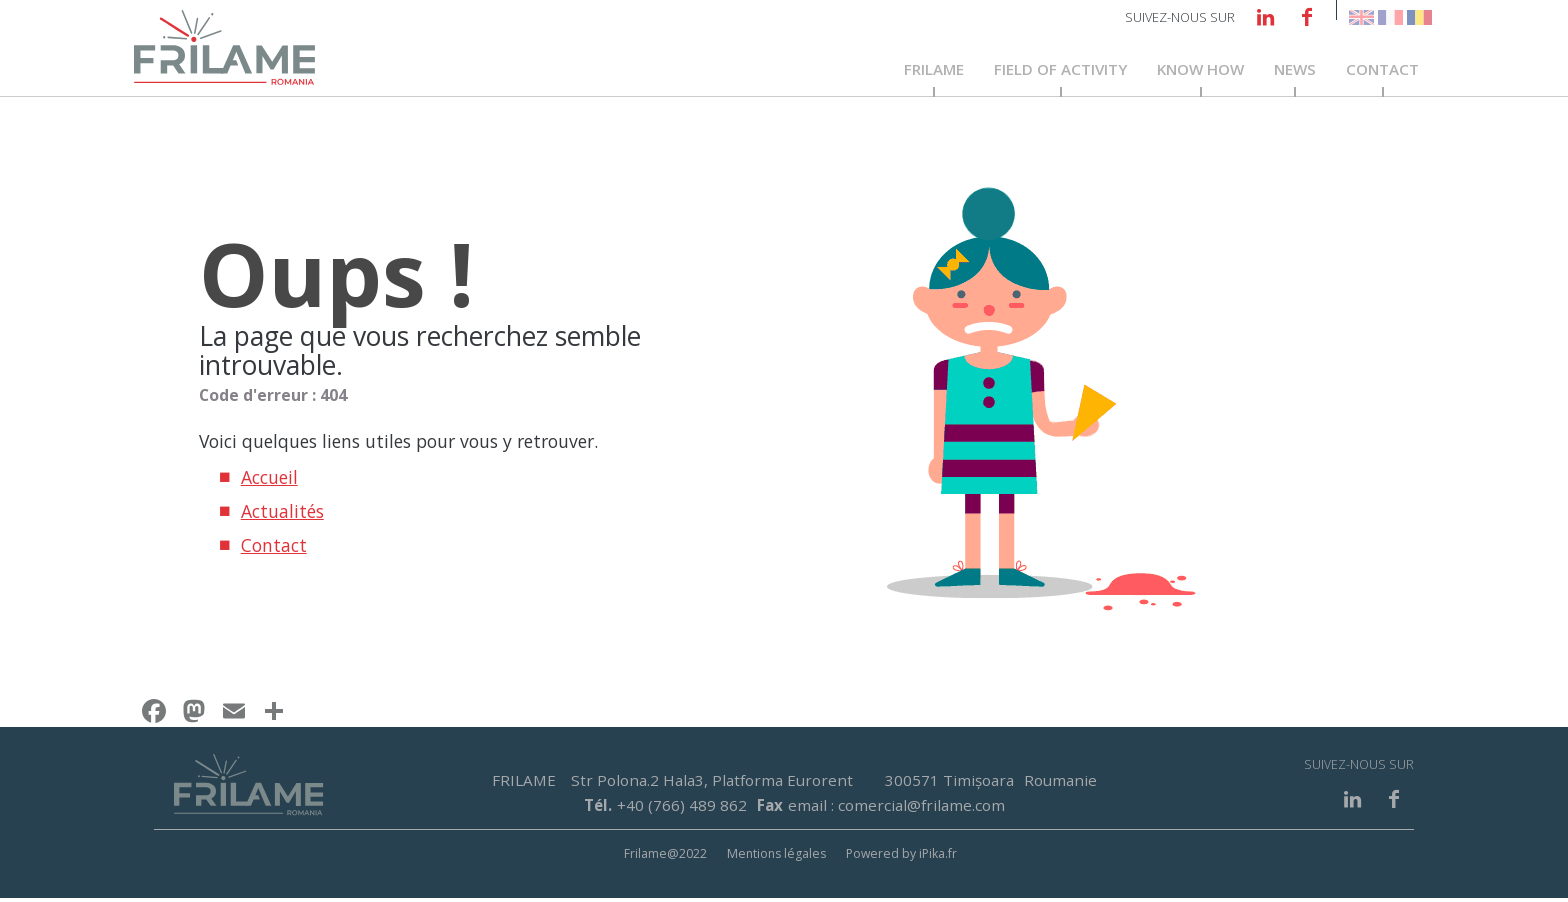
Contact (1382, 72)
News (1295, 72)
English (1361, 17)
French (1390, 17)
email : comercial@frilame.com (896, 808)
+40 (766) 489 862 (682, 808)
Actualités (282, 515)
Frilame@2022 (665, 856)
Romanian (1419, 17)
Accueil (269, 481)
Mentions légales (776, 856)
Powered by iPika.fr (901, 856)
